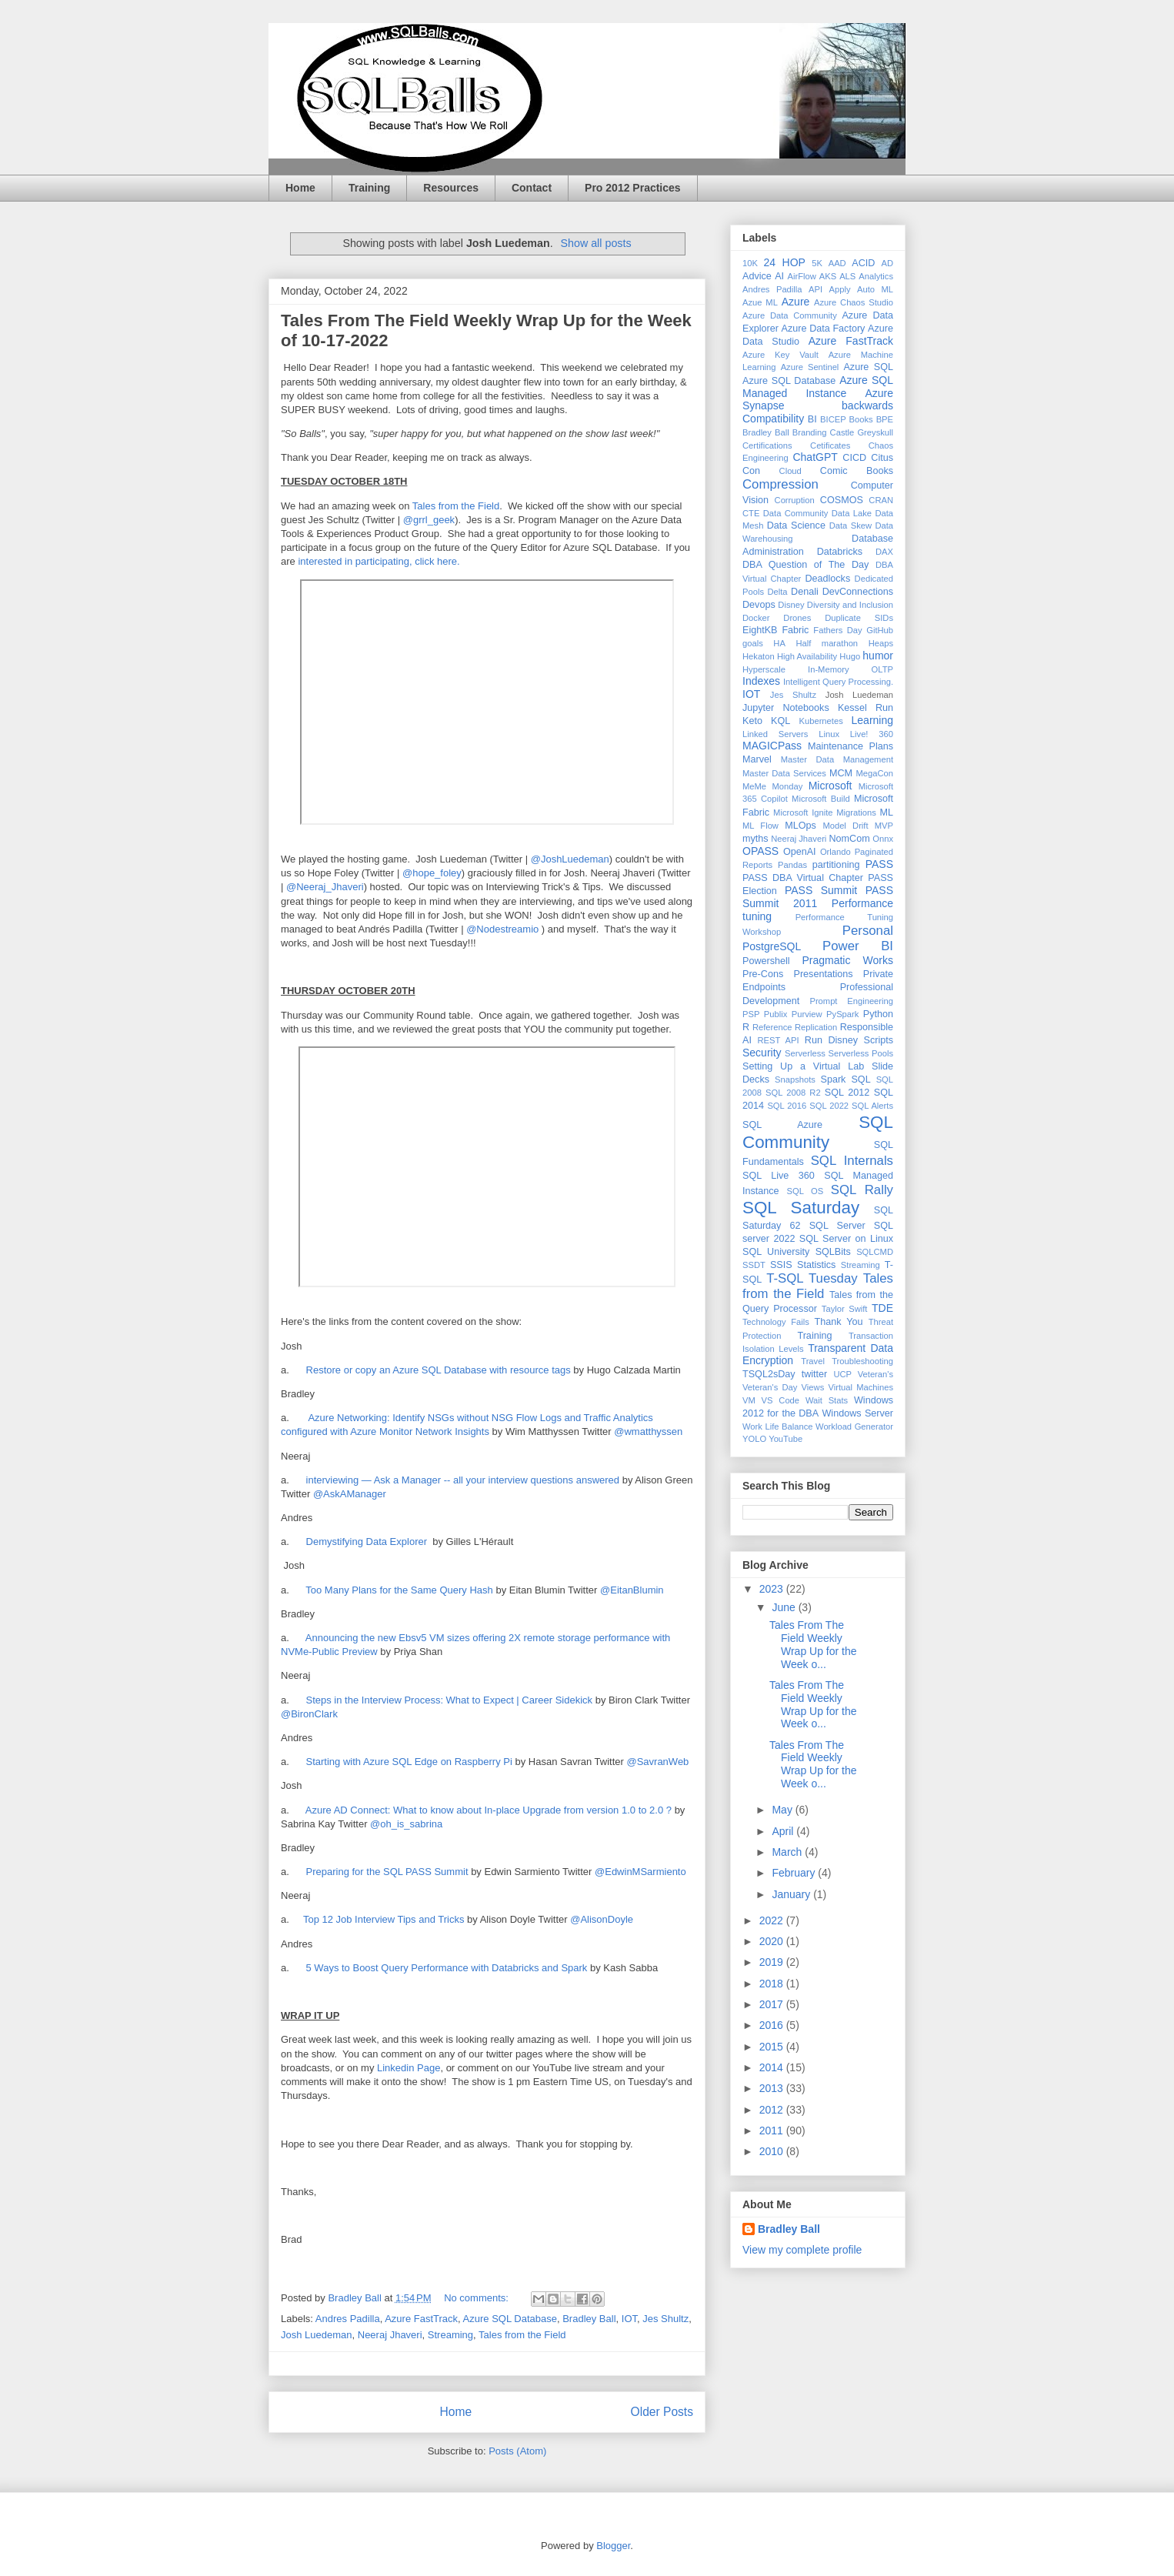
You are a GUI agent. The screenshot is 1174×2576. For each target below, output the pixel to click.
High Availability (807, 656)
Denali (805, 591)
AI (779, 276)
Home (300, 188)
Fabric (795, 630)
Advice (757, 276)
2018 (772, 1983)
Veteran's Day (769, 1387)
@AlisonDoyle (601, 1919)
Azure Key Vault (780, 354)
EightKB (760, 630)
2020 (772, 1941)
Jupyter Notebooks (785, 707)
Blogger (613, 2545)
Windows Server (857, 1413)
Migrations (856, 812)
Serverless (805, 1053)
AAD (837, 263)
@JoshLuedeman (570, 859)
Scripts (879, 1040)
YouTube (785, 1438)
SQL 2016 (786, 1105)
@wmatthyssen (648, 1431)
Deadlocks (827, 578)
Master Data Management (837, 759)
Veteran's (875, 1374)
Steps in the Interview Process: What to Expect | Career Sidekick (447, 1700)
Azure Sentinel (810, 367)
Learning (873, 720)
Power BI (857, 946)
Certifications (767, 445)
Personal (867, 930)
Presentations (823, 974)
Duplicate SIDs (859, 617)
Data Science (796, 525)
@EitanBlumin (632, 1590)
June (785, 1607)
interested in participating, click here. (378, 561)
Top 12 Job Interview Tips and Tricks (384, 1919)
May (783, 1810)
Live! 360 (871, 734)
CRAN (881, 500)
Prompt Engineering (851, 1001)
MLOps (800, 825)
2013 (772, 2088)
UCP (842, 1374)
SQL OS (805, 1191)
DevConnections (857, 591)
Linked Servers (775, 734)
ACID (863, 263)
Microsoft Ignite (802, 812)
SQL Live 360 (778, 1175)
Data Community (796, 513)
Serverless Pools (861, 1053)
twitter (815, 1374)
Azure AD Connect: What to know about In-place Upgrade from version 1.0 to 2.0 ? (488, 1810)
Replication (816, 1027)
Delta (777, 591)
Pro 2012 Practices (633, 188)
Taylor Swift (845, 1308)
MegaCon (875, 773)
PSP (750, 1014)
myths (755, 838)
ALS (847, 276)
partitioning (836, 864)
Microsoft (830, 785)
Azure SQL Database (510, 2318)
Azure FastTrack (421, 2318)
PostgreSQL (771, 946)
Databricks (840, 551)
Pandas (792, 864)
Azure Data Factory (823, 328)
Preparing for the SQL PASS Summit (387, 1871)
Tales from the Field (455, 506)
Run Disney (831, 1040)
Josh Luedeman (316, 2335)
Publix (775, 1014)
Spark (833, 1079)
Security (762, 1052)
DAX (884, 551)
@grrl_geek (429, 520)
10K (750, 263)
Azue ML (760, 302)
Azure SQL (868, 367)
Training (369, 188)
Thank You (839, 1321)
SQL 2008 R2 (793, 1092)
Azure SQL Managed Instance (817, 386)
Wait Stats (826, 1400)
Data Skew (850, 525)
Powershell (766, 961)
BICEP (833, 419)
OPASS (760, 851)
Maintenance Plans (850, 746)
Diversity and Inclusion (850, 604)
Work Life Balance (777, 1426)
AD (888, 263)
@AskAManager (349, 1494)
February (795, 1873)
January (792, 1894)
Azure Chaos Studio (853, 302)
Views (813, 1387)
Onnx (882, 838)
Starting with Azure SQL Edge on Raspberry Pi (407, 1761)
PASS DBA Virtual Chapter (802, 878)
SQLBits (833, 1251)
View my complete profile (802, 2250)
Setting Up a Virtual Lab (803, 1066)
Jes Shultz (665, 2318)
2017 (772, 2004)
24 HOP (784, 262)
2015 (772, 2046)
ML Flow (760, 825)
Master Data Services (784, 773)
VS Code (780, 1400)
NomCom (849, 838)
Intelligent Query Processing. (838, 681)
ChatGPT (814, 457)
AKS (827, 276)
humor (877, 655)
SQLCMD (874, 1251)
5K (817, 263)
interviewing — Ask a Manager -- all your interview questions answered (464, 1480)
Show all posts (595, 243)
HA (779, 643)
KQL (780, 721)
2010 (772, 2151)
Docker (755, 617)
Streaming (450, 2335)
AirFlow (801, 276)
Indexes (761, 681)
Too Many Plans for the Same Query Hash (399, 1590)
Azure (796, 301)
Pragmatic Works (847, 960)
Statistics (816, 1265)
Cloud (790, 470)
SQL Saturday (800, 1207)
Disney (791, 604)
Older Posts (662, 2411)
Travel (813, 1361)
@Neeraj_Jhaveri (325, 887)
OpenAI (799, 851)
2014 (772, 2067)
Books (861, 419)
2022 (772, 1920)
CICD (854, 457)
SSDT (753, 1265)
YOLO (754, 1438)
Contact (532, 188)
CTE (750, 513)
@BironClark (309, 1714)
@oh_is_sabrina (406, 1824)
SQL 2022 (829, 1105)
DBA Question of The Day (805, 564)
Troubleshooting (862, 1361)
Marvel (757, 759)
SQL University (775, 1251)
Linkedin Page (408, 2068)
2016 (772, 2025)
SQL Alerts (872, 1105)
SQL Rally (862, 1190)
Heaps (881, 643)
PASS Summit (821, 890)
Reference (772, 1027)
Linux (829, 734)
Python (878, 1014)
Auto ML (875, 289)
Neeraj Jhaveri (390, 2335)
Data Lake (852, 513)
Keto (752, 721)
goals (752, 643)
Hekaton (758, 656)
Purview (807, 1014)
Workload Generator (854, 1426)
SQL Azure (782, 1124)
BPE (884, 419)
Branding (809, 432)
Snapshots (795, 1079)
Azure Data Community (789, 315)
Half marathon (826, 643)
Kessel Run (865, 707)
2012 (772, 2110)
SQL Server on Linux (846, 1238)
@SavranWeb (657, 1761)
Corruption (795, 500)
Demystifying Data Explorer (367, 1541)
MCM (840, 773)
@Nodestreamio (502, 929)
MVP (884, 825)
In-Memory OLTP (850, 669)
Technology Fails (775, 1321)
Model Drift (845, 825)
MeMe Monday (772, 786)
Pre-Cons (762, 974)
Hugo (849, 656)
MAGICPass (772, 745)
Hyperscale (763, 669)
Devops (758, 604)
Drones (797, 617)
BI (812, 419)
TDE (882, 1308)
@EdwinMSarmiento (640, 1871)
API (815, 289)
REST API (778, 1040)
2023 (772, 1589)
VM (748, 1400)
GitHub (879, 630)
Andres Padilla (347, 2318)
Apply (840, 289)
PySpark (842, 1014)
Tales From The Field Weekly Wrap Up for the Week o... (813, 1644)
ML (887, 812)
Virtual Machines (860, 1387)
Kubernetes (821, 721)
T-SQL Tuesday (811, 1278)
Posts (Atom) (517, 2451)
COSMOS (841, 500)
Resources (451, 188)
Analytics (876, 276)
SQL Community (817, 1133)
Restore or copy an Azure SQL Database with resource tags (438, 1370)
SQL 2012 (847, 1092)
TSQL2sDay (768, 1374)
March (788, 1852)
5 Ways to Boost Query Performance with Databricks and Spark (448, 1968)
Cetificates (830, 445)
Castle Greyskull (861, 432)
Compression (780, 484)
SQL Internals (852, 1160)
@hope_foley (432, 873)
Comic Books (856, 470)
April (784, 1831)
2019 (772, 1962)
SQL (860, 1079)
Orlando (835, 851)
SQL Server (837, 1225)
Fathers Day (837, 630)
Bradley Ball (588, 2318)
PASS (879, 864)
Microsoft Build (821, 798)
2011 (772, 2130)
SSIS (781, 1265)
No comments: (477, 2298)
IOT (629, 2318)
